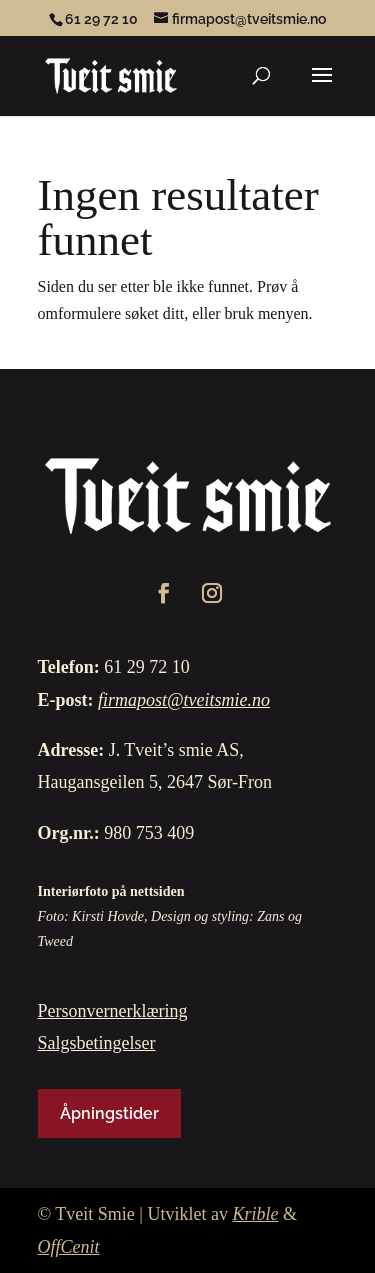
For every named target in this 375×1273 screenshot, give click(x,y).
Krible (255, 1214)
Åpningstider (109, 1113)
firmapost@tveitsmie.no (184, 700)
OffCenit (69, 1247)
